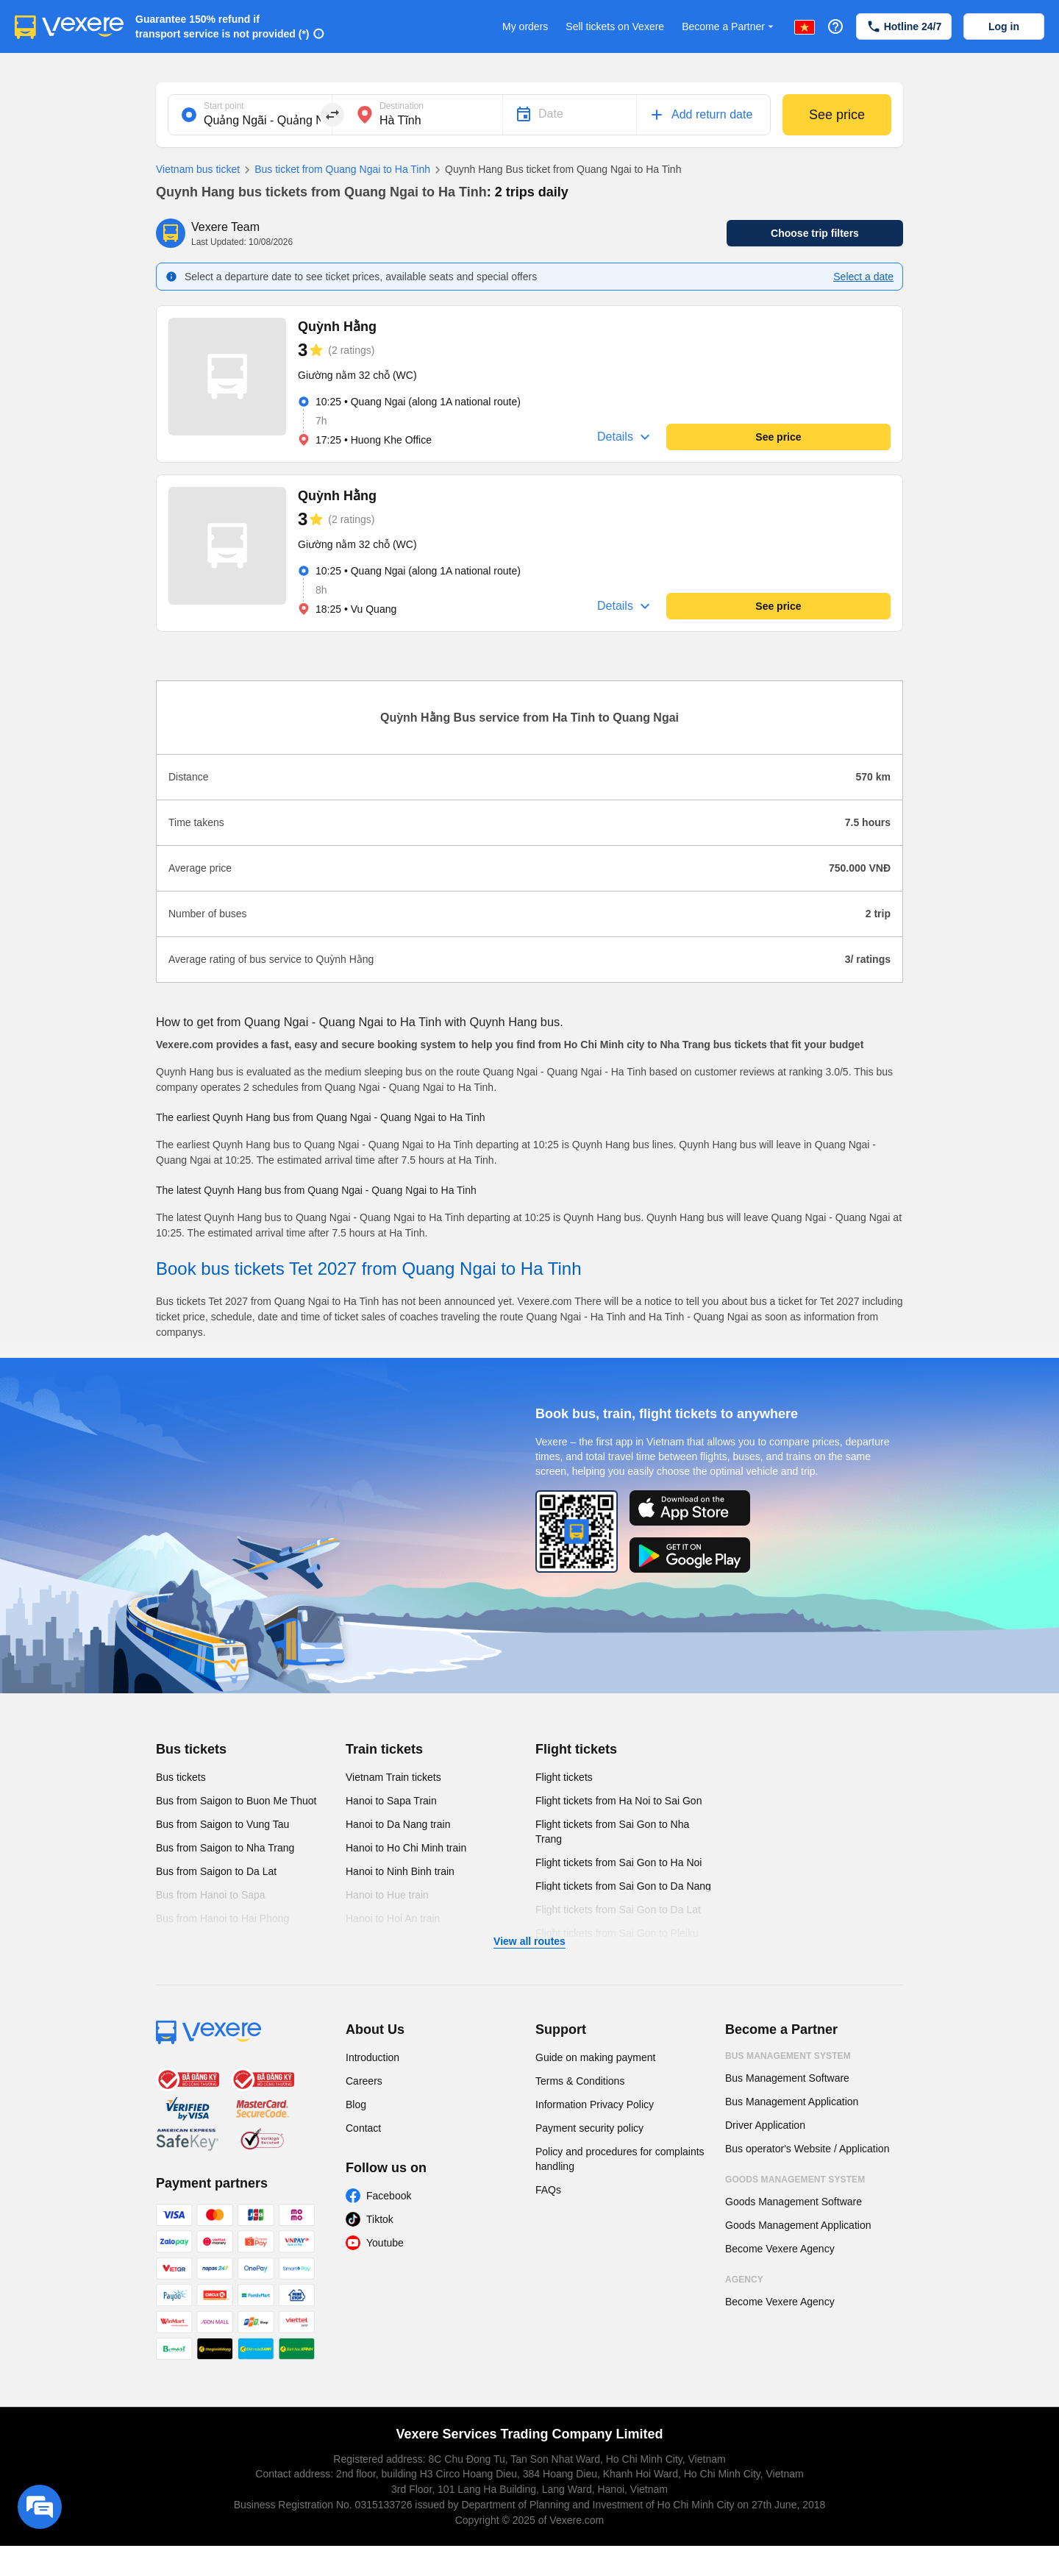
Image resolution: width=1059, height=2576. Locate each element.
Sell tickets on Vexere (615, 26)
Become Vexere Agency (780, 2249)
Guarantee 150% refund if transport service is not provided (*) (222, 26)
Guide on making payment (595, 2057)
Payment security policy (589, 2128)
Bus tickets (191, 1749)
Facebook (388, 2196)
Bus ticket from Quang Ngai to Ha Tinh (335, 170)
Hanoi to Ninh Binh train (400, 1871)
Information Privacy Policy (594, 2104)
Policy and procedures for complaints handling (620, 2159)
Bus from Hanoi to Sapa (210, 1895)
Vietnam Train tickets (393, 1777)
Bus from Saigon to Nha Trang (225, 1848)
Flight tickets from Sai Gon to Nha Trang (612, 1831)
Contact (363, 2128)
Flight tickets (576, 1749)
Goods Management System (795, 2179)
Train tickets (384, 1749)
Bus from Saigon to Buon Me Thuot (236, 1801)
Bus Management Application (791, 2101)
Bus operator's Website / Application (807, 2149)
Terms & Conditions (579, 2081)
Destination (401, 106)
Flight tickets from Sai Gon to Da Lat (618, 1909)
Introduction (372, 2057)
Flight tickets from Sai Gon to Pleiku (617, 1933)
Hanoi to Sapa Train (391, 1801)
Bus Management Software (787, 2078)
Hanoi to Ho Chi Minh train (406, 1848)
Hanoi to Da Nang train (398, 1824)
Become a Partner (729, 27)
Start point (224, 106)
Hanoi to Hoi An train (393, 1918)
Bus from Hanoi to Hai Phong (222, 1918)
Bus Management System (788, 2056)
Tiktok (379, 2219)
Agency (744, 2279)
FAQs (548, 2190)
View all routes (529, 1941)
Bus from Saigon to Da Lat (216, 1871)
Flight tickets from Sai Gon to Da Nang (623, 1886)
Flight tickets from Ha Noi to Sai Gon (618, 1801)
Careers (364, 2081)
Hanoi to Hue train (387, 1895)
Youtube (385, 2243)
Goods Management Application (798, 2225)
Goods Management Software (793, 2201)
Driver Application (765, 2125)
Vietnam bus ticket (198, 169)
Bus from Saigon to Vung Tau (222, 1824)
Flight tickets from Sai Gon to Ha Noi (618, 1862)
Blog (356, 2104)
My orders (525, 26)
